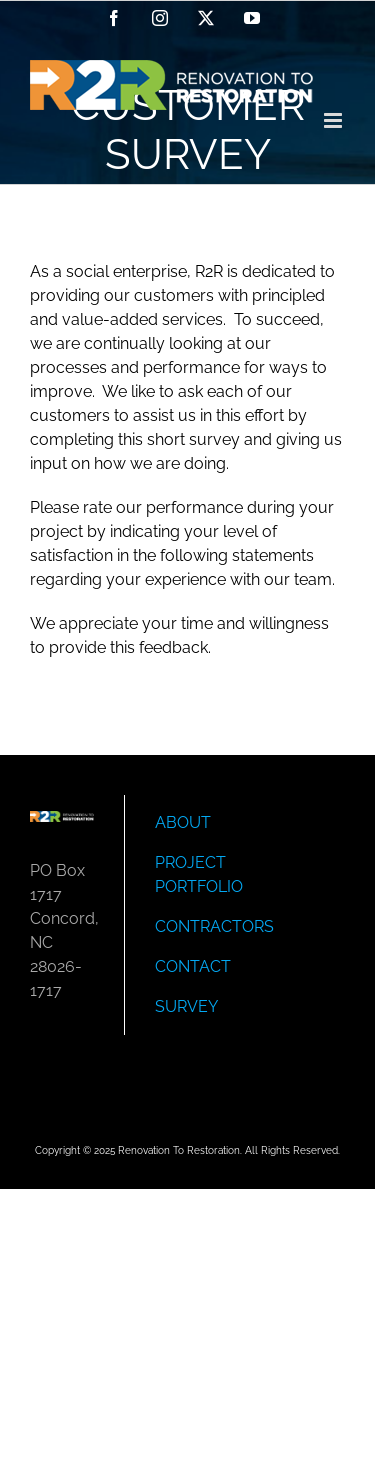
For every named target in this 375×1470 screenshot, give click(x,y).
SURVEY (186, 1006)
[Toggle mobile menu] (334, 120)
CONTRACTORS (214, 926)
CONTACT (193, 966)
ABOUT (183, 822)
